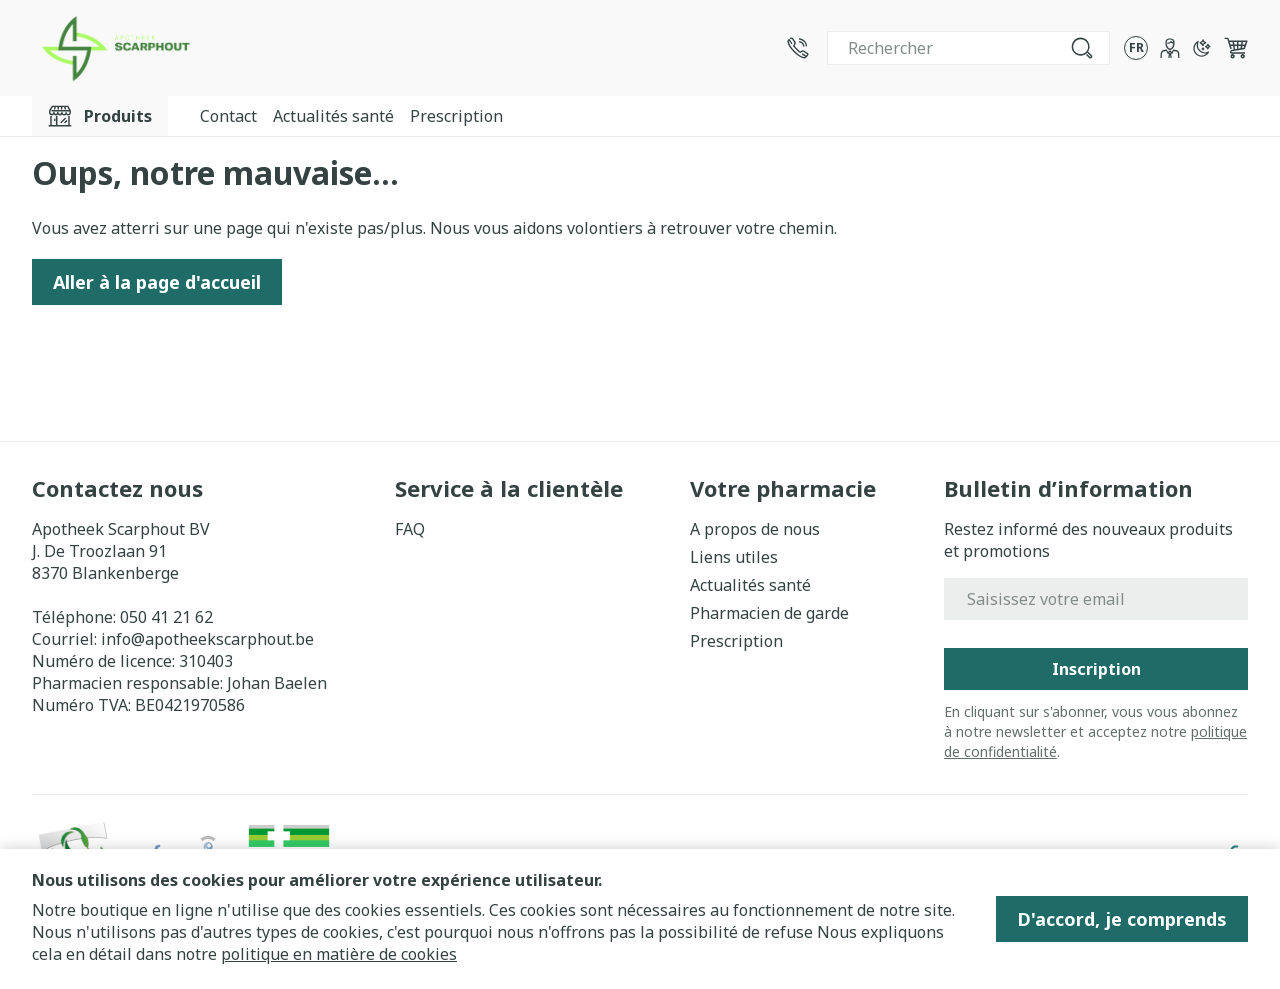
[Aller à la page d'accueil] (115, 48)
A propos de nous (755, 529)
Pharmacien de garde (769, 613)
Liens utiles (734, 557)
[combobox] (968, 48)
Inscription (1096, 669)
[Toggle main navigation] (100, 116)
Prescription (456, 116)
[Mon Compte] (1170, 48)
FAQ (410, 529)
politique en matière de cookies (339, 954)
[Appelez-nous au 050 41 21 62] (798, 48)
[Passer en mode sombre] (1202, 48)
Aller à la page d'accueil (157, 282)
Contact (228, 116)
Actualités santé (333, 116)
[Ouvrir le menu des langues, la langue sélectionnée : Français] (1136, 48)
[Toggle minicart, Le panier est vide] (1236, 48)
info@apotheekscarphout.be (207, 639)
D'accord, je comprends (1122, 919)
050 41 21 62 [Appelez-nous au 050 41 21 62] (166, 617)
